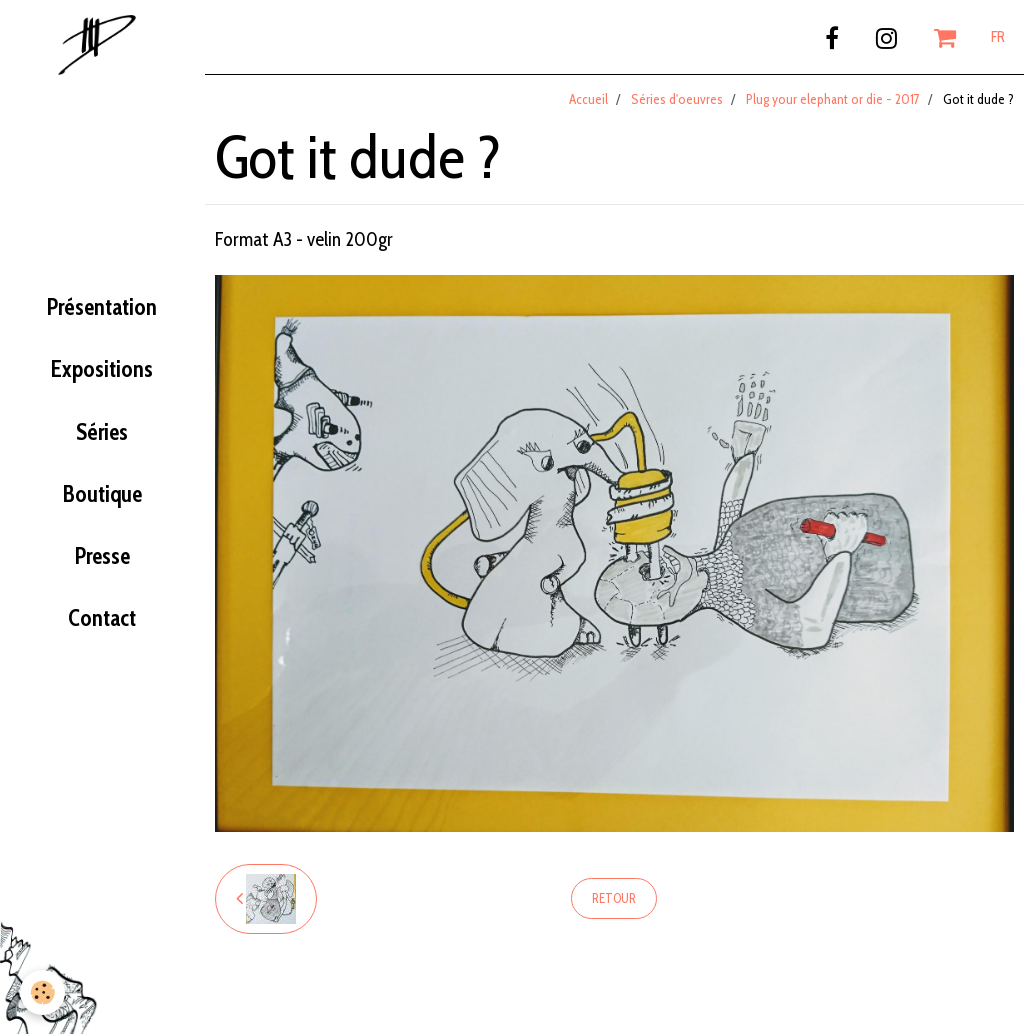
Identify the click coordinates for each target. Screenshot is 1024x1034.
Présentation (102, 307)
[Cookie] (42, 992)
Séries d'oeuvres (677, 99)
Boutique (102, 494)
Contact (102, 618)
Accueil (588, 99)
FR (998, 37)
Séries (102, 432)
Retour (614, 898)
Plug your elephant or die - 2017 (833, 99)
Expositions (102, 369)
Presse (102, 556)
